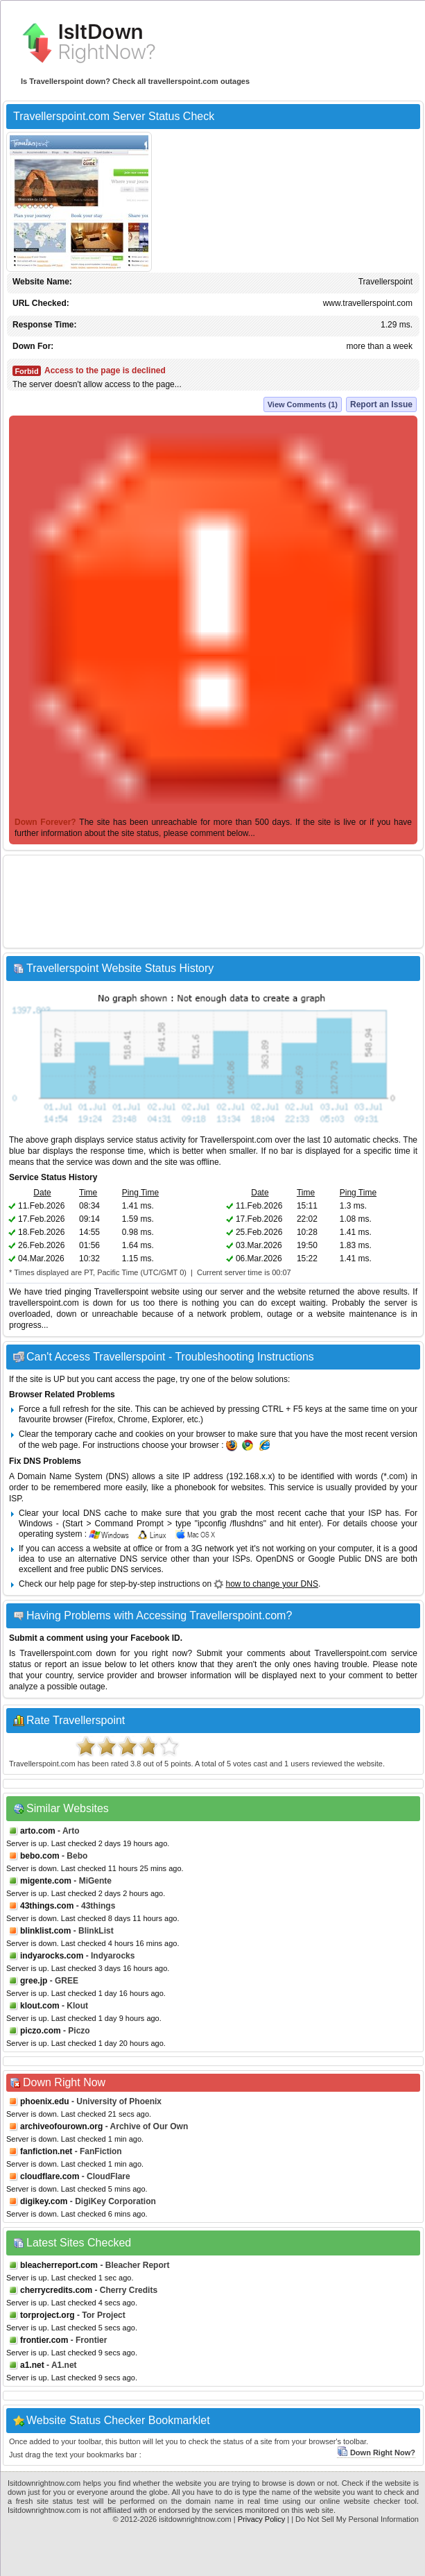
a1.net (32, 2365)
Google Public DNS (345, 1559)
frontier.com (44, 2340)
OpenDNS (275, 1559)
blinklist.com (45, 1931)
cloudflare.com (49, 2176)
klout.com (40, 2006)
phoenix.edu (44, 2101)
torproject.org (47, 2315)
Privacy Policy (261, 2519)
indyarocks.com (51, 1956)
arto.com (37, 1831)
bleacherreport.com (59, 2265)
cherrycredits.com (56, 2290)
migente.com (45, 1881)
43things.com (46, 1906)
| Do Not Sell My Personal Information (355, 2519)
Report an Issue (381, 404)
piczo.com (40, 2031)
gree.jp (33, 1981)
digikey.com (43, 2201)
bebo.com (40, 1856)
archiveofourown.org (61, 2126)
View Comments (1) (303, 404)
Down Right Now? (376, 2452)
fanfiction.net (46, 2151)
